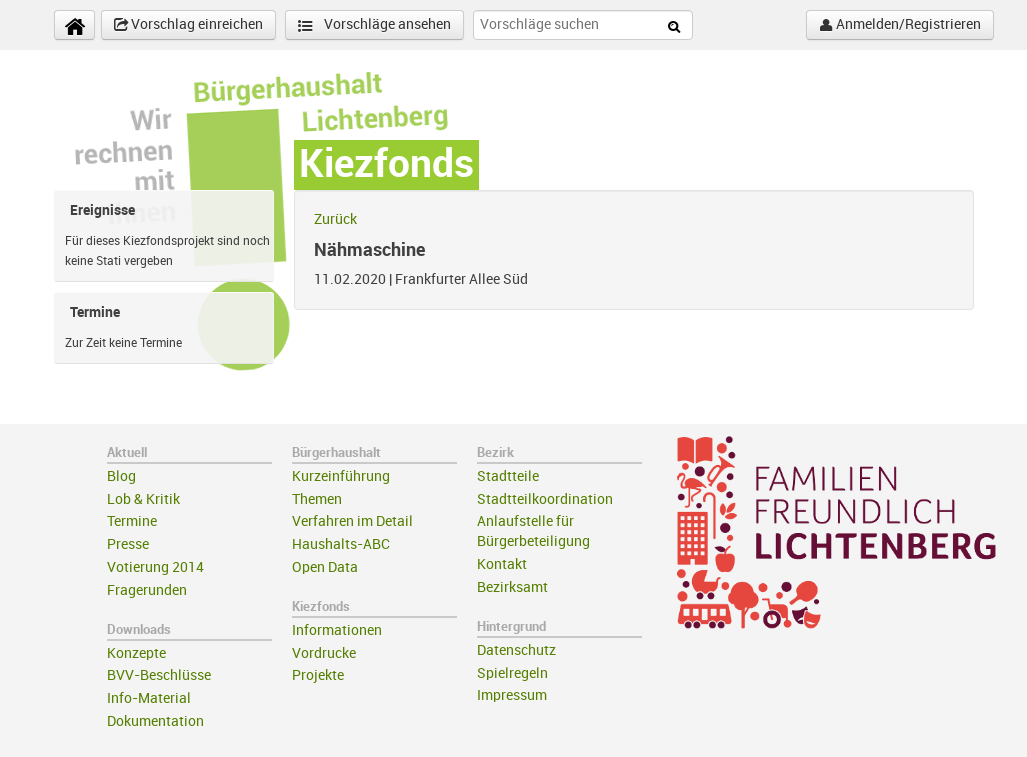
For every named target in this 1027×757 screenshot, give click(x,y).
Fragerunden (147, 590)
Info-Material (149, 698)
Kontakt (502, 564)
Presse (128, 544)
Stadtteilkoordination (545, 499)
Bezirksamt (512, 587)
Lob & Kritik (143, 499)
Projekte (318, 675)
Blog (121, 476)
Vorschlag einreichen (188, 25)
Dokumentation (155, 721)
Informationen (337, 630)
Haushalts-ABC (341, 544)
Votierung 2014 (155, 567)
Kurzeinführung (341, 476)
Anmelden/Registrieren (900, 25)
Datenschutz (516, 650)
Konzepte (136, 653)
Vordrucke (324, 653)
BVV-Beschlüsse (159, 675)
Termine (132, 521)
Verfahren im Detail (352, 521)
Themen (317, 499)
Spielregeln (512, 673)
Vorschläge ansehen (374, 25)
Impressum (512, 695)
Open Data (325, 567)
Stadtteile (508, 476)
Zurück (335, 219)
